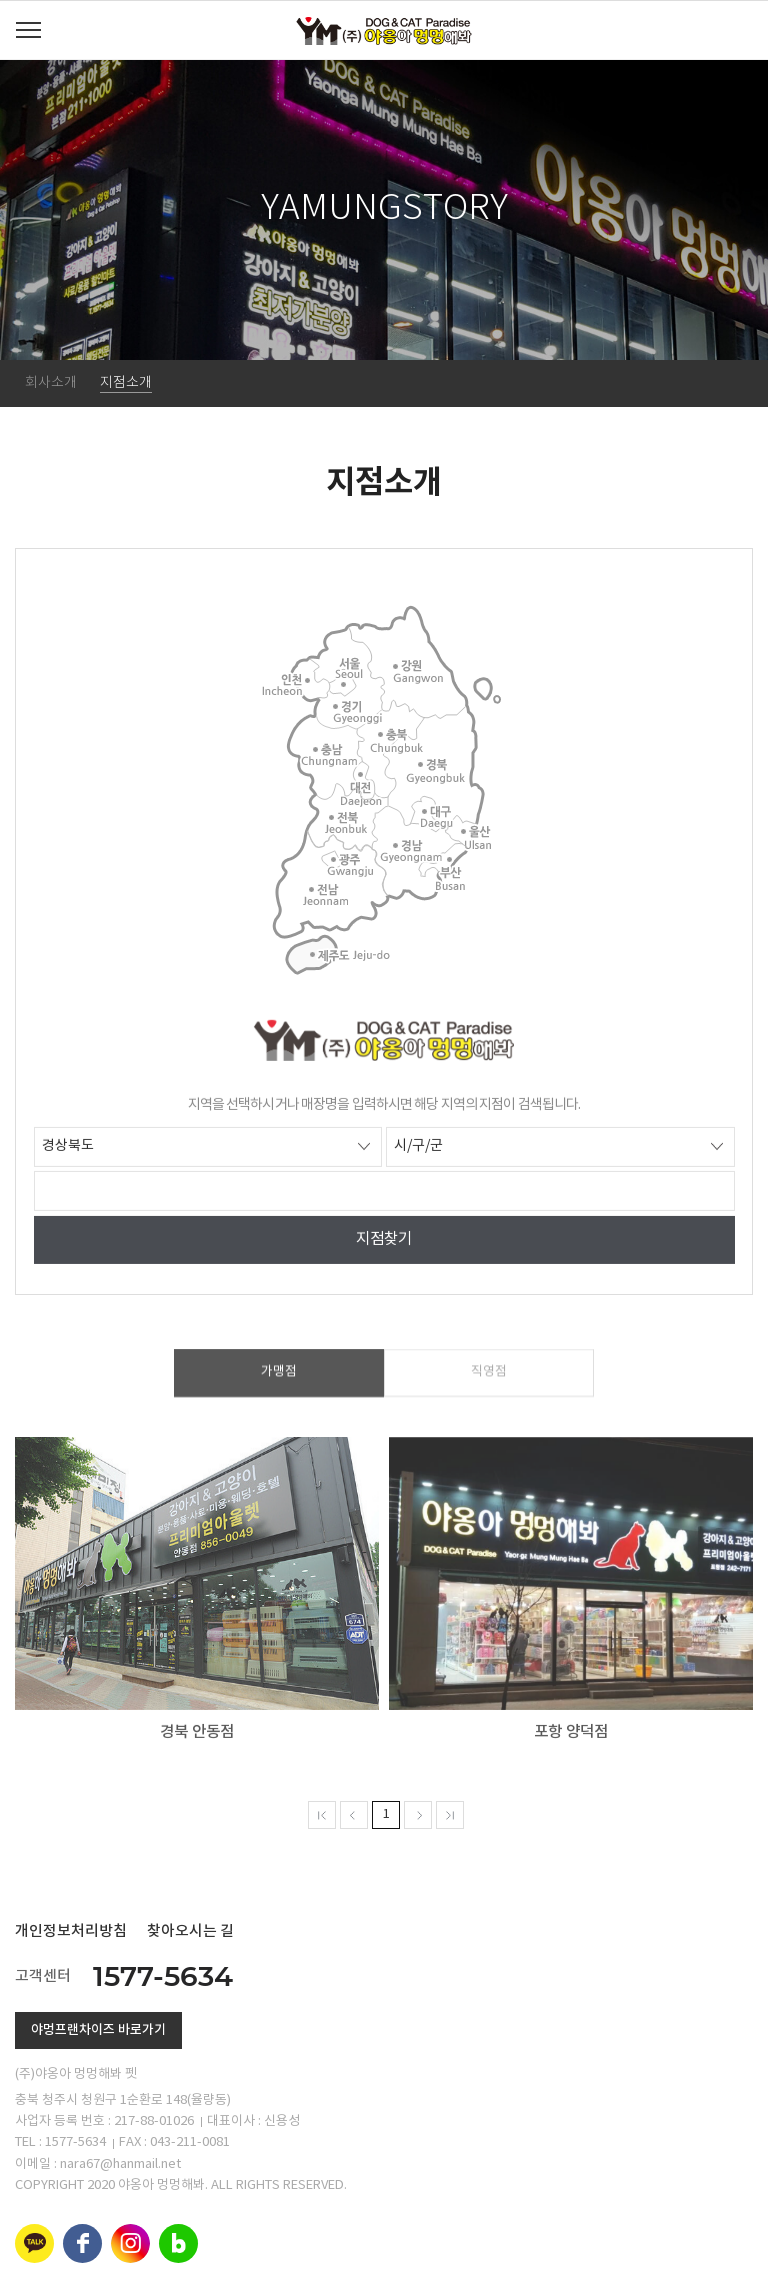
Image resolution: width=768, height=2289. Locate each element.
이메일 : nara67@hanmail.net (98, 2164)
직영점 (489, 1386)
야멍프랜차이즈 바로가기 (98, 2030)
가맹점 (279, 1386)
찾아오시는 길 (190, 1931)
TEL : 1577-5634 (60, 2142)
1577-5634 (163, 1976)
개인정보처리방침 (71, 1931)
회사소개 (51, 383)
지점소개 (126, 383)
